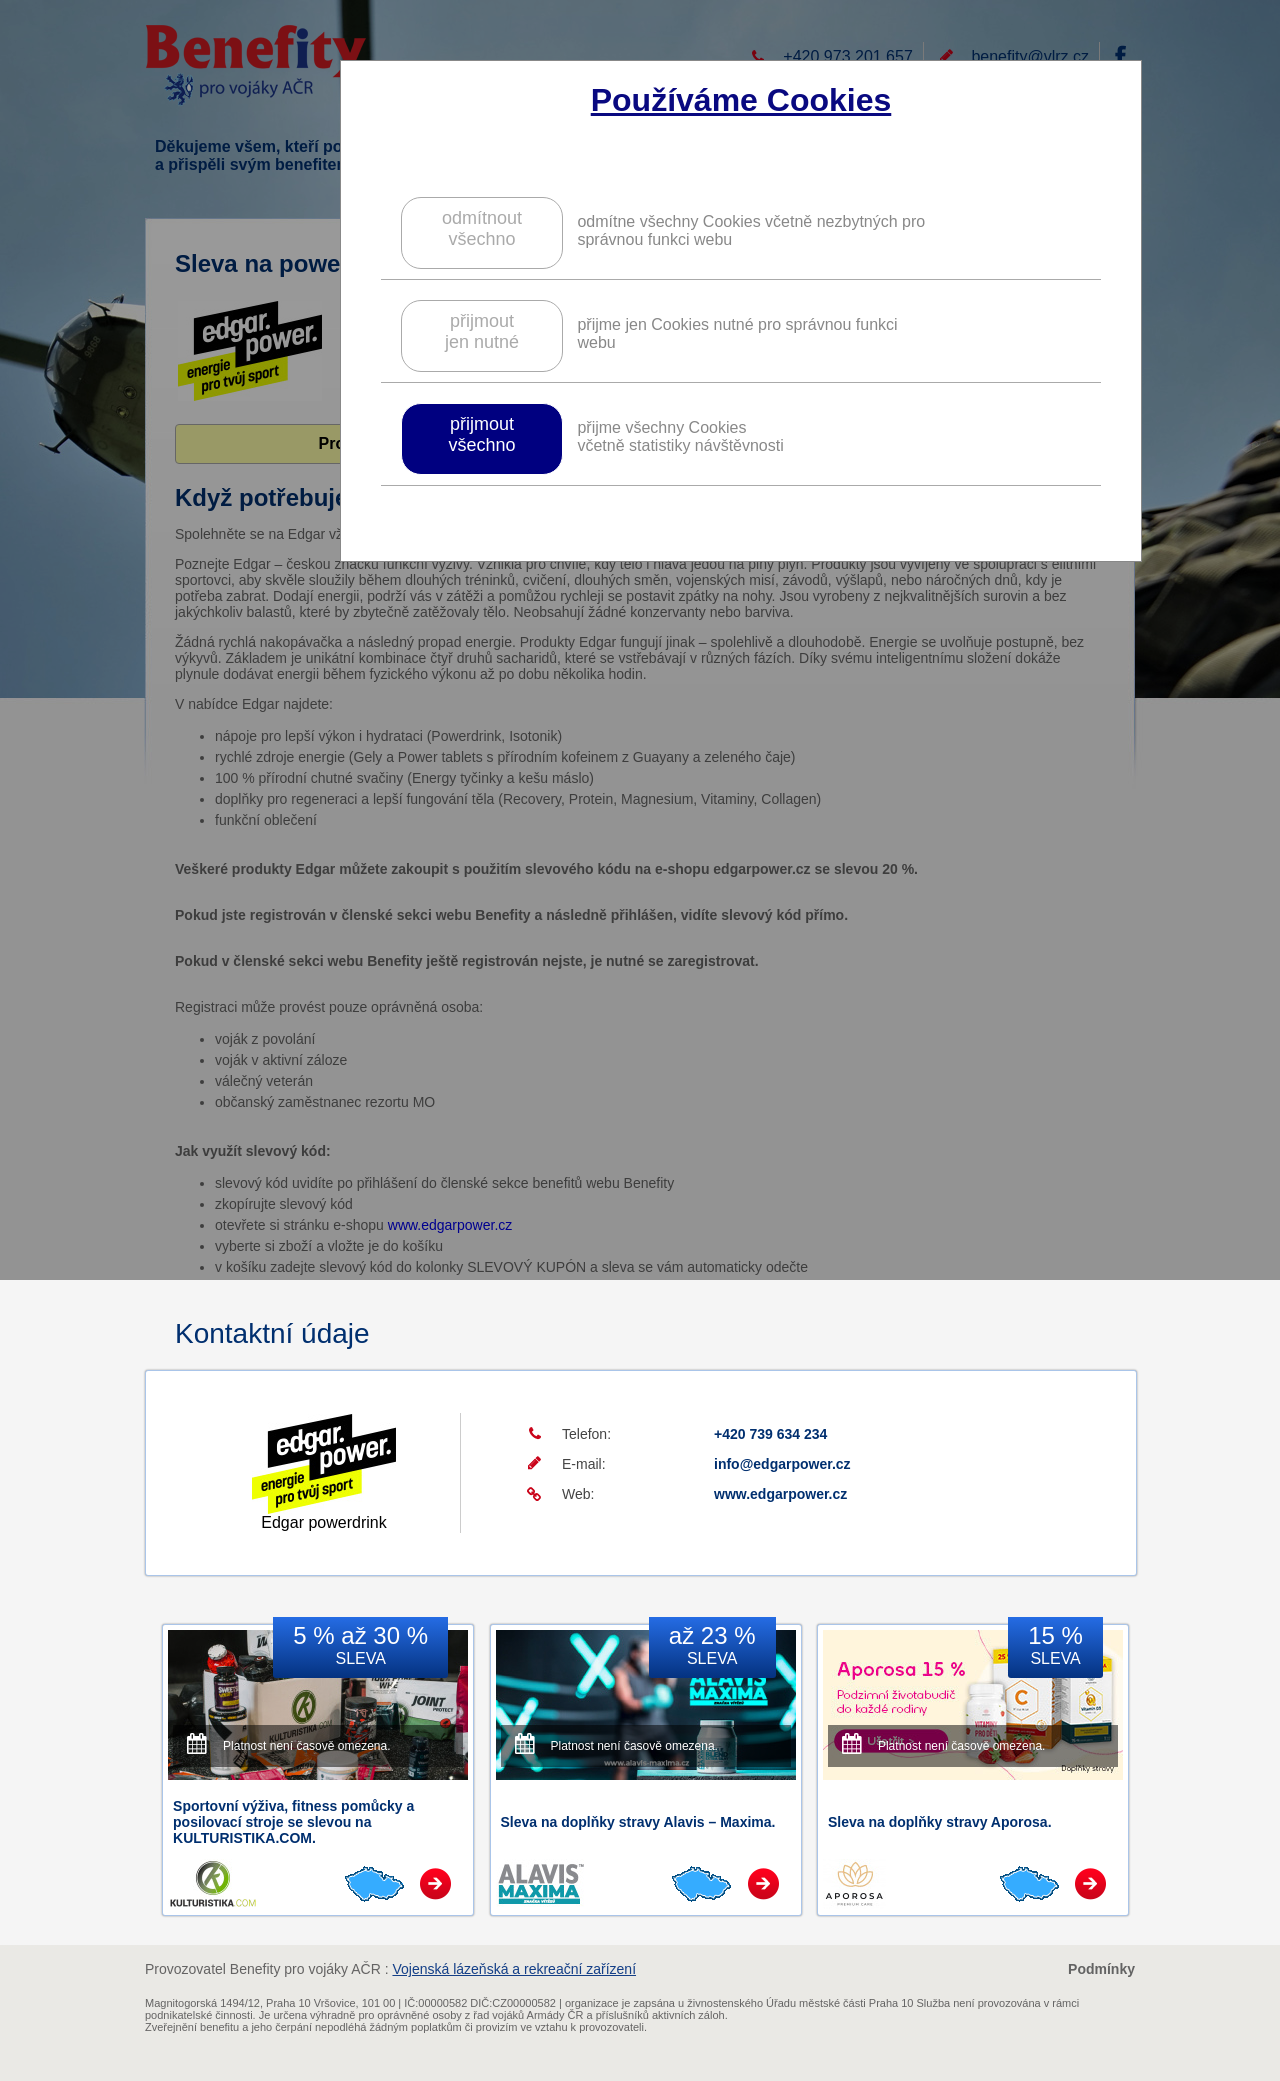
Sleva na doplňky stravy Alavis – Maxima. (638, 1822)
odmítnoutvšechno (482, 228)
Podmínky (1101, 1969)
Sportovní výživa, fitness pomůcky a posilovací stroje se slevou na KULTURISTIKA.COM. (293, 1822)
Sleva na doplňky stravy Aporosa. (940, 1822)
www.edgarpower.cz (780, 1494)
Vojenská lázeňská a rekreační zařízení (514, 1969)
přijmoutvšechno (481, 434)
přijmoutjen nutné (482, 331)
